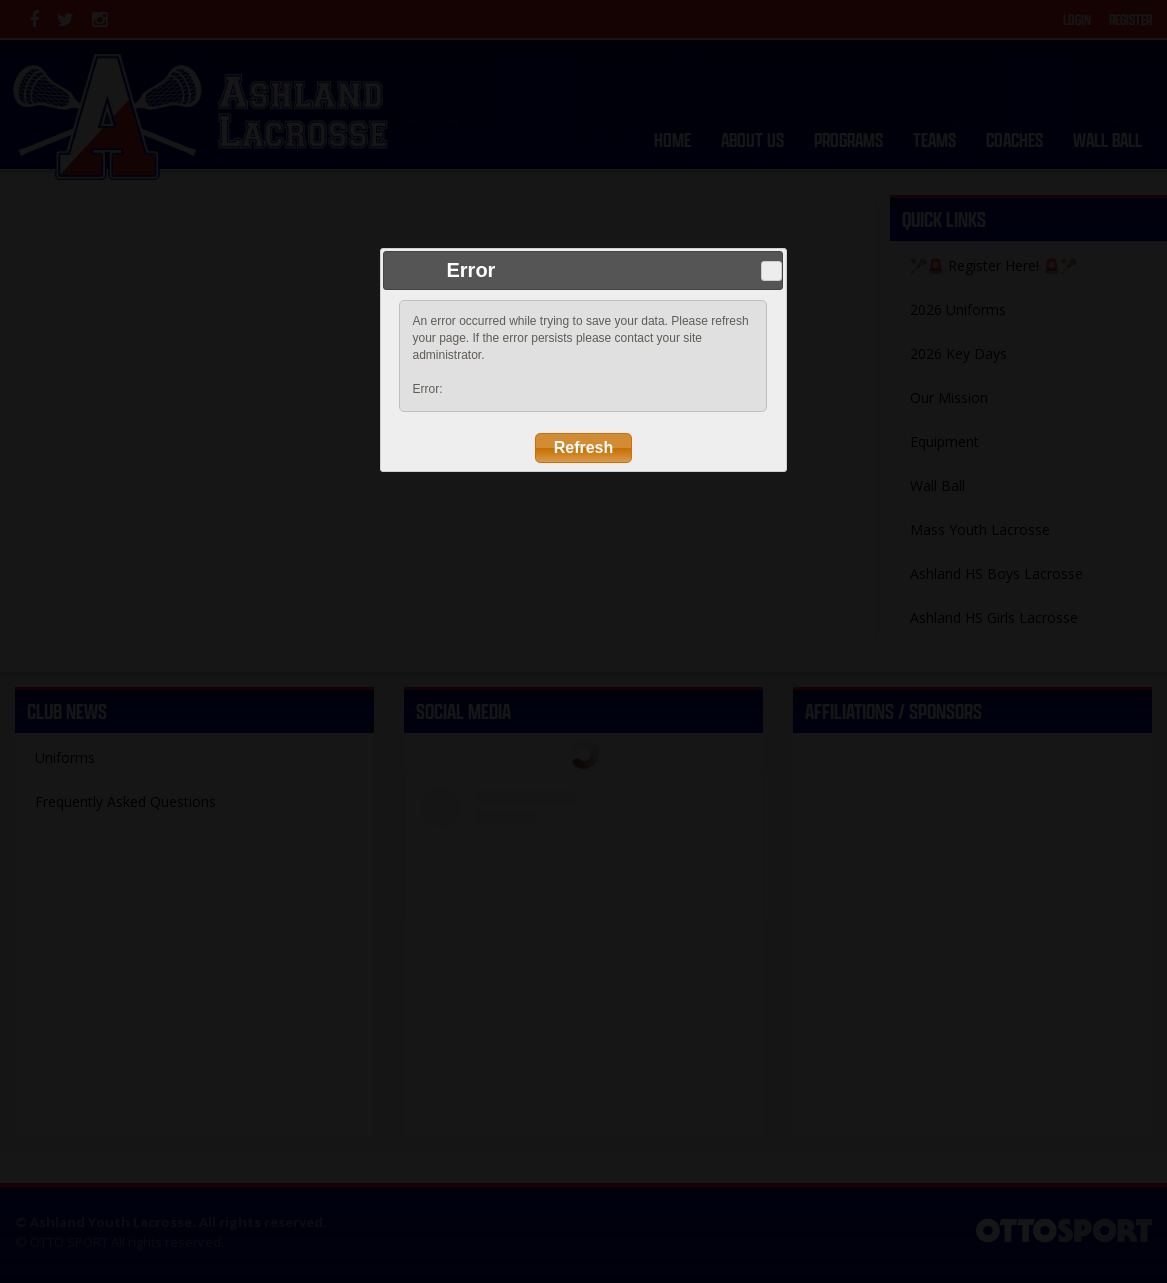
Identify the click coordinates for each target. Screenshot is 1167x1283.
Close (772, 271)
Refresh (584, 447)
